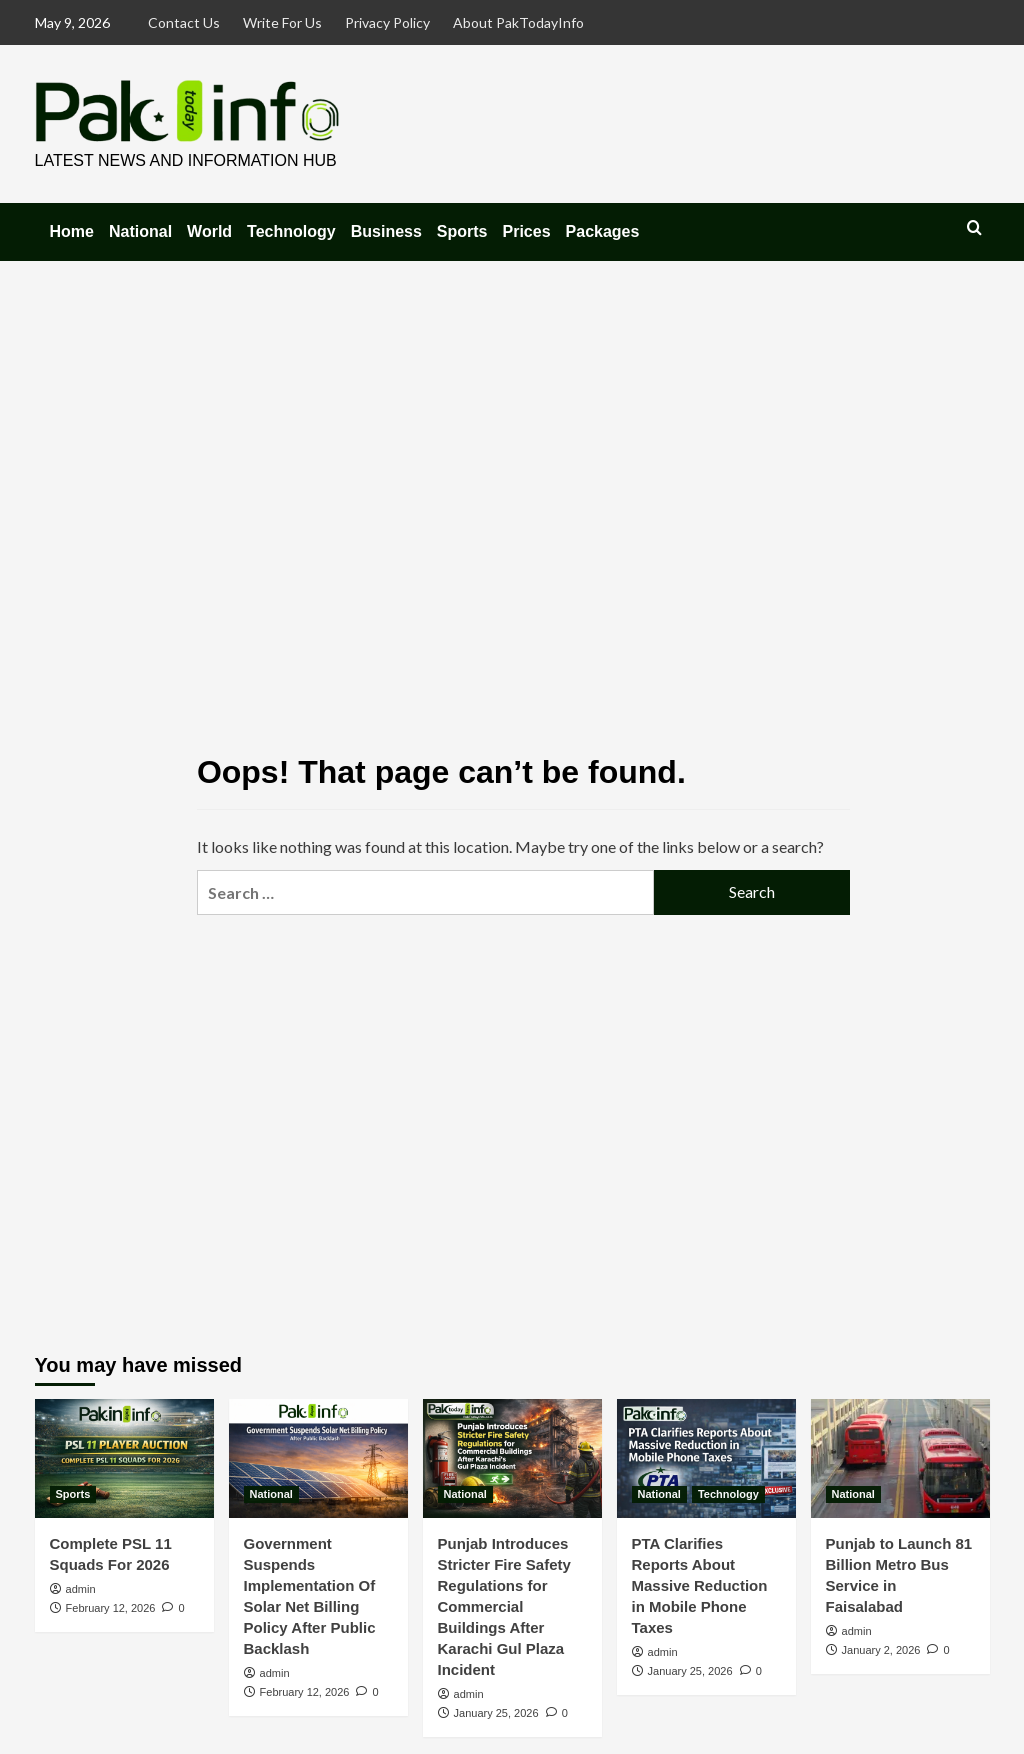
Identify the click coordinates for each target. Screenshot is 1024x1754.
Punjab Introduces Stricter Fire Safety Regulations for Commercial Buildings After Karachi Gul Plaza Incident (504, 1606)
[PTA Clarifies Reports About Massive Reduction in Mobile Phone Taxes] (706, 1458)
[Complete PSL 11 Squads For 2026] (124, 1458)
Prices (527, 231)
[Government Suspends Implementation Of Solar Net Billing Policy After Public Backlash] (318, 1458)
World (209, 231)
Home (72, 231)
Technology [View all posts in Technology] (728, 1494)
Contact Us (184, 22)
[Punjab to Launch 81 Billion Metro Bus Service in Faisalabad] (900, 1458)
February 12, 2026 (111, 1608)
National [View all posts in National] (271, 1494)
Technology (291, 231)
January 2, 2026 (881, 1650)
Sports (462, 231)
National (140, 231)
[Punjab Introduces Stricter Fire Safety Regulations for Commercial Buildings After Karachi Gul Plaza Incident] (512, 1458)
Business (386, 231)
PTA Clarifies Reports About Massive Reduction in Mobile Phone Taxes (700, 1585)
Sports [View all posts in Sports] (73, 1494)
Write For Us (282, 22)
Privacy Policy (387, 22)
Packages (603, 231)
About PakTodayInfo (518, 22)
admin (81, 1589)
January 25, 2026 (496, 1713)
